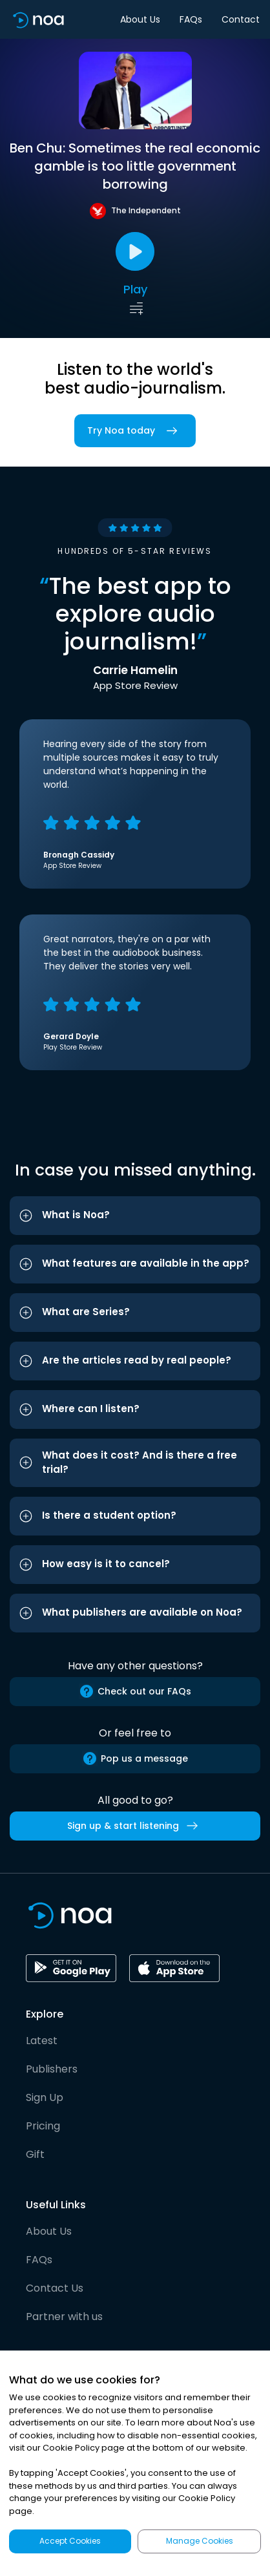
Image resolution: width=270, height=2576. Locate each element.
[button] (135, 1215)
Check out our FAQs (135, 1691)
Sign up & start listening (135, 1825)
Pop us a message (135, 1758)
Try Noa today (135, 431)
